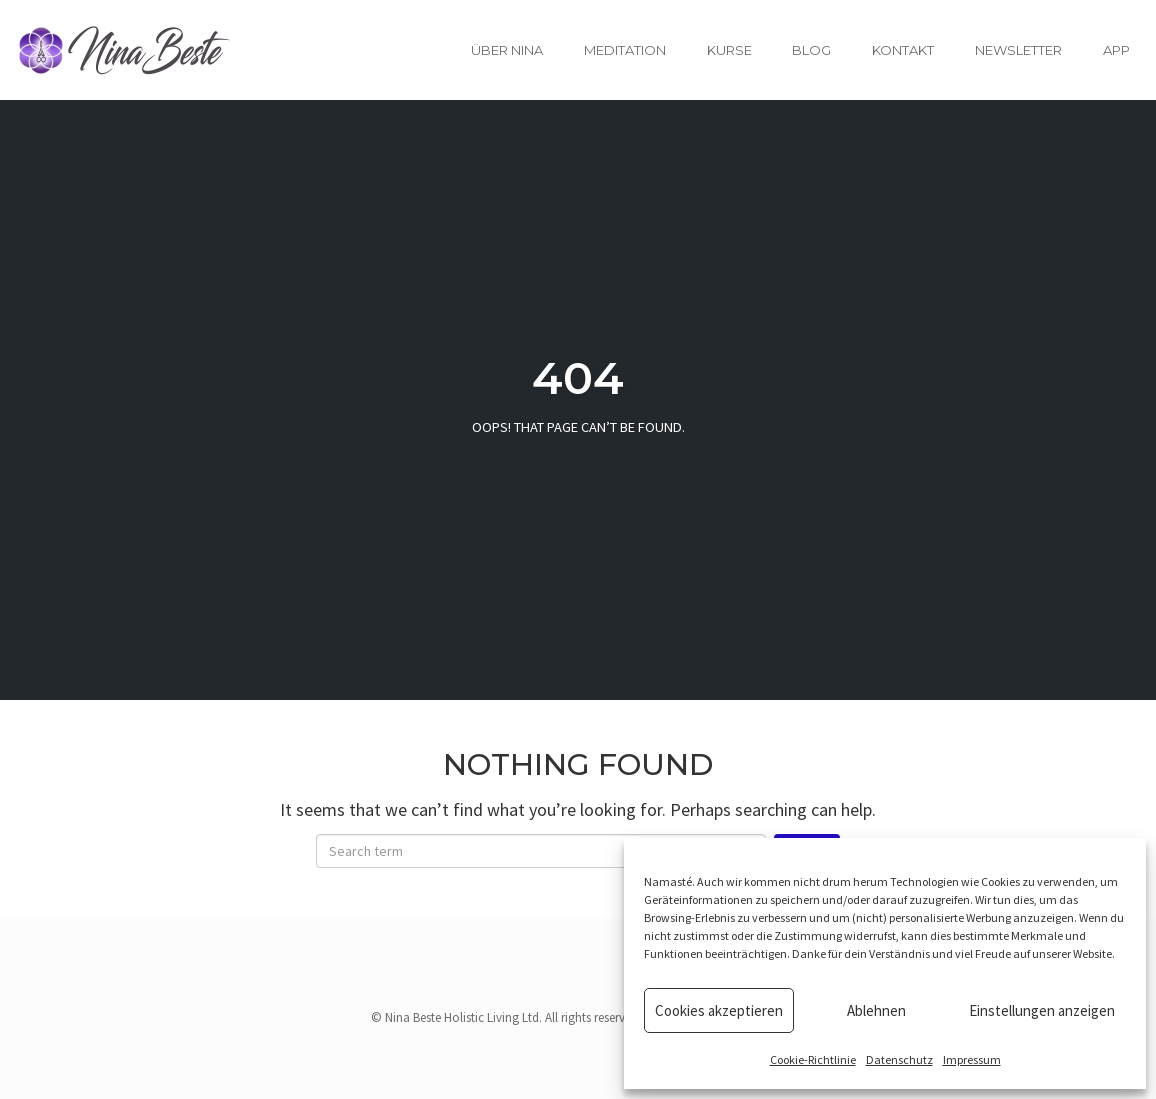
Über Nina (507, 50)
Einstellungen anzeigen (1042, 1010)
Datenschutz (899, 1059)
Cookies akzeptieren (719, 1010)
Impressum (972, 1059)
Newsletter (1018, 50)
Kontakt (903, 50)
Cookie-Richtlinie (813, 1059)
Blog (811, 50)
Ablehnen (876, 1010)
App (1116, 50)
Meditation (625, 50)
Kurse (729, 50)
